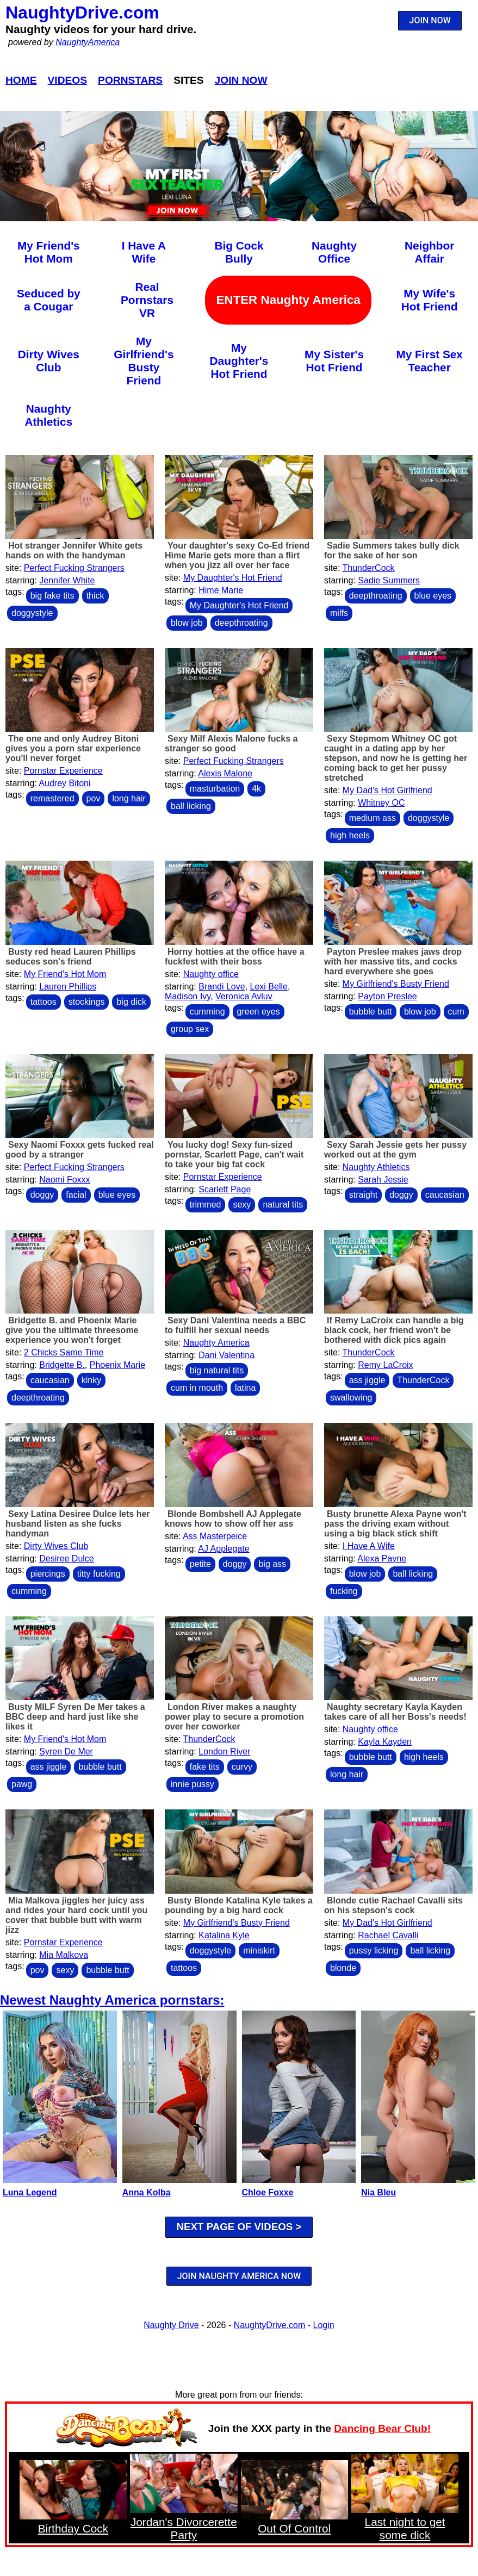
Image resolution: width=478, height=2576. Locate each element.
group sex (190, 1029)
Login (323, 2325)
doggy (42, 1194)
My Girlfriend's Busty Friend (143, 361)
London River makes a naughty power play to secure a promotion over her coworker (234, 1716)
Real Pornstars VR (147, 300)
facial (76, 1194)
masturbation (215, 788)
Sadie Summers (389, 580)
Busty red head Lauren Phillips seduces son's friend (70, 956)
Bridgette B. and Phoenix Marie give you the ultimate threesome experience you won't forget (72, 1330)
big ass (272, 1564)
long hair (128, 798)
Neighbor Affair (429, 252)
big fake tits (52, 595)
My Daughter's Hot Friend (239, 360)
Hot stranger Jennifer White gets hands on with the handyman (73, 550)
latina (245, 1387)
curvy (242, 1766)
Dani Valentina (226, 1355)
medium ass (372, 818)
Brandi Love (221, 986)
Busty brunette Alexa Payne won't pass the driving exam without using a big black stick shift (395, 1523)
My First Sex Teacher (429, 361)
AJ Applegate (223, 1548)
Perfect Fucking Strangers (74, 568)
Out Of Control (294, 2528)
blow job (187, 622)
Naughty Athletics (48, 415)
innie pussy (192, 1784)
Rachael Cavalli (388, 1935)
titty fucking (99, 1573)
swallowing (351, 1397)
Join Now (241, 80)
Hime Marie (220, 590)
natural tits (283, 1204)
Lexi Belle (269, 986)
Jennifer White (67, 580)
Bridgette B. (62, 1365)
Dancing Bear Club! (382, 2428)
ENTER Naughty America (288, 300)
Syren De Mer (66, 1751)
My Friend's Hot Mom (48, 252)
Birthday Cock (73, 2528)
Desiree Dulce (66, 1558)
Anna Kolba (146, 2192)
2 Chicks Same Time (64, 1352)
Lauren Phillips (67, 986)
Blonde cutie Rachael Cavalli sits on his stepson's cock (393, 1905)
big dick (131, 1001)
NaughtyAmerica (87, 42)
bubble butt (370, 1011)
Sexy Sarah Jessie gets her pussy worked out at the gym (395, 1149)
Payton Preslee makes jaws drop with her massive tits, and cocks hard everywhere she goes (393, 961)
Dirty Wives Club (48, 361)
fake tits (205, 1766)
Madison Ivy (187, 996)
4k (256, 788)
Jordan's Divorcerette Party (184, 2528)
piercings (47, 1573)
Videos (68, 80)
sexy (242, 1204)
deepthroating (241, 622)
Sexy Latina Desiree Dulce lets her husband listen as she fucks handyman (77, 1523)
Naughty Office (334, 252)
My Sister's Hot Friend (334, 361)
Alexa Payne (381, 1558)
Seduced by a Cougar (48, 300)
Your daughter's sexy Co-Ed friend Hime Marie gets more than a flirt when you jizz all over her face (237, 555)
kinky (91, 1380)
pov (93, 798)
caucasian (444, 1194)
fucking (344, 1591)
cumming (207, 1011)
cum (456, 1011)
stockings (87, 1001)
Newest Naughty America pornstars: (112, 2000)
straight (363, 1194)
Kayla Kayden (385, 1741)
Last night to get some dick (405, 2528)
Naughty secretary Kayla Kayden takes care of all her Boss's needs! (395, 1711)
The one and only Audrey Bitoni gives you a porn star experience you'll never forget (73, 748)
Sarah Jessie (383, 1179)
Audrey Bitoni (64, 783)
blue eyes (433, 595)
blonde (343, 1968)
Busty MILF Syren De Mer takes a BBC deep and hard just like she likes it (75, 1716)
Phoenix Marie (117, 1365)
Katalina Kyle (223, 1935)
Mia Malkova (63, 1954)
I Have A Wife (144, 252)
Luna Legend (30, 2192)
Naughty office (211, 974)
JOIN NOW (430, 20)
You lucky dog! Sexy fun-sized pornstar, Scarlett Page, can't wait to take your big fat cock (234, 1154)
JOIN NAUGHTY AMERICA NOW (239, 2276)
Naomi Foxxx (64, 1179)
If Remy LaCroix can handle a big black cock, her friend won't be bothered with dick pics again (394, 1330)
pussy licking (374, 1950)
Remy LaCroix (385, 1365)
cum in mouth (197, 1387)
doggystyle (32, 613)
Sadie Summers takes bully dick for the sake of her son (392, 550)
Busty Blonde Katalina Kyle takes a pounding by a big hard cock (239, 1905)
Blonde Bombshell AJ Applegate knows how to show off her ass (233, 1518)
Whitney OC (381, 802)
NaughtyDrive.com (82, 12)
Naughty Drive (171, 2325)
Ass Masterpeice (215, 1536)
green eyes (258, 1011)
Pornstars (130, 80)
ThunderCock (369, 568)
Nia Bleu (378, 2192)
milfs (339, 613)
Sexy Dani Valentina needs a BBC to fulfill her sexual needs (235, 1325)
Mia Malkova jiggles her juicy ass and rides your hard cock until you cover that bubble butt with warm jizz (76, 1915)
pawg (21, 1784)
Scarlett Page (224, 1189)
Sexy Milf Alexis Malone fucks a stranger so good (231, 743)
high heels (350, 835)
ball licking (191, 806)
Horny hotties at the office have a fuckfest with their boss (235, 956)
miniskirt (259, 1950)
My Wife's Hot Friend (429, 300)
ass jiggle (367, 1380)
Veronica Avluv (243, 996)
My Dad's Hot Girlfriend (387, 790)
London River (224, 1751)
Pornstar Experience (63, 770)
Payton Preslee (387, 996)
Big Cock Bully (238, 252)
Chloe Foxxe (268, 2192)
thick (95, 595)
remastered (52, 798)
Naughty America (216, 1342)
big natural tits (217, 1370)
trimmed (205, 1204)
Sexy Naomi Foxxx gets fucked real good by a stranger (79, 1149)
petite (200, 1564)
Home (21, 80)
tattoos (43, 1001)
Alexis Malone (225, 773)
